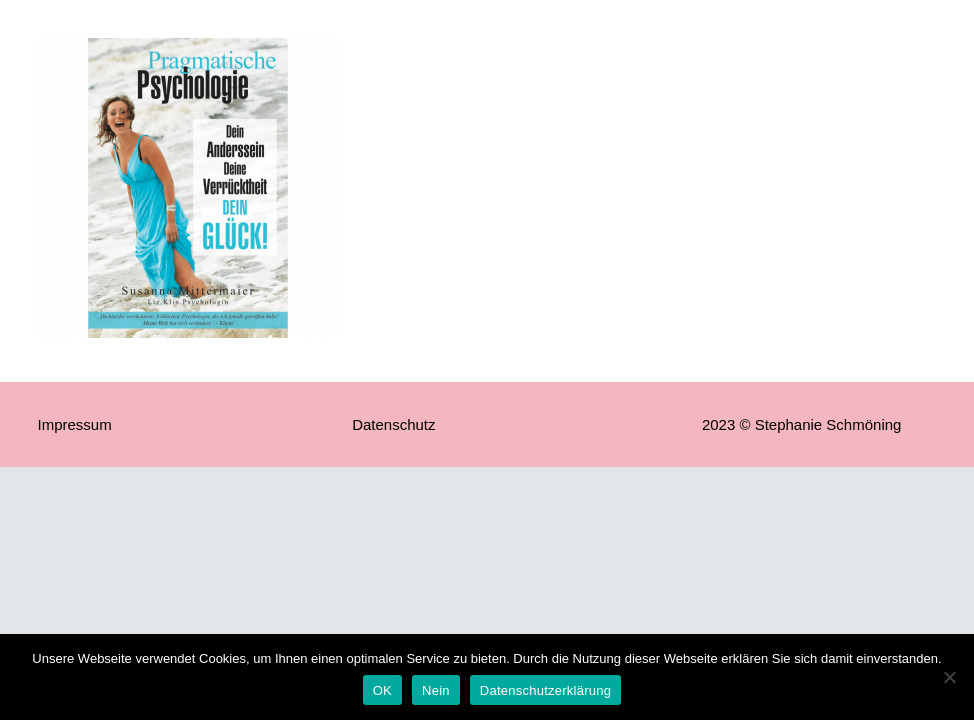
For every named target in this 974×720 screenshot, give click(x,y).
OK (382, 690)
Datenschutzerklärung (545, 690)
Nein (436, 690)
